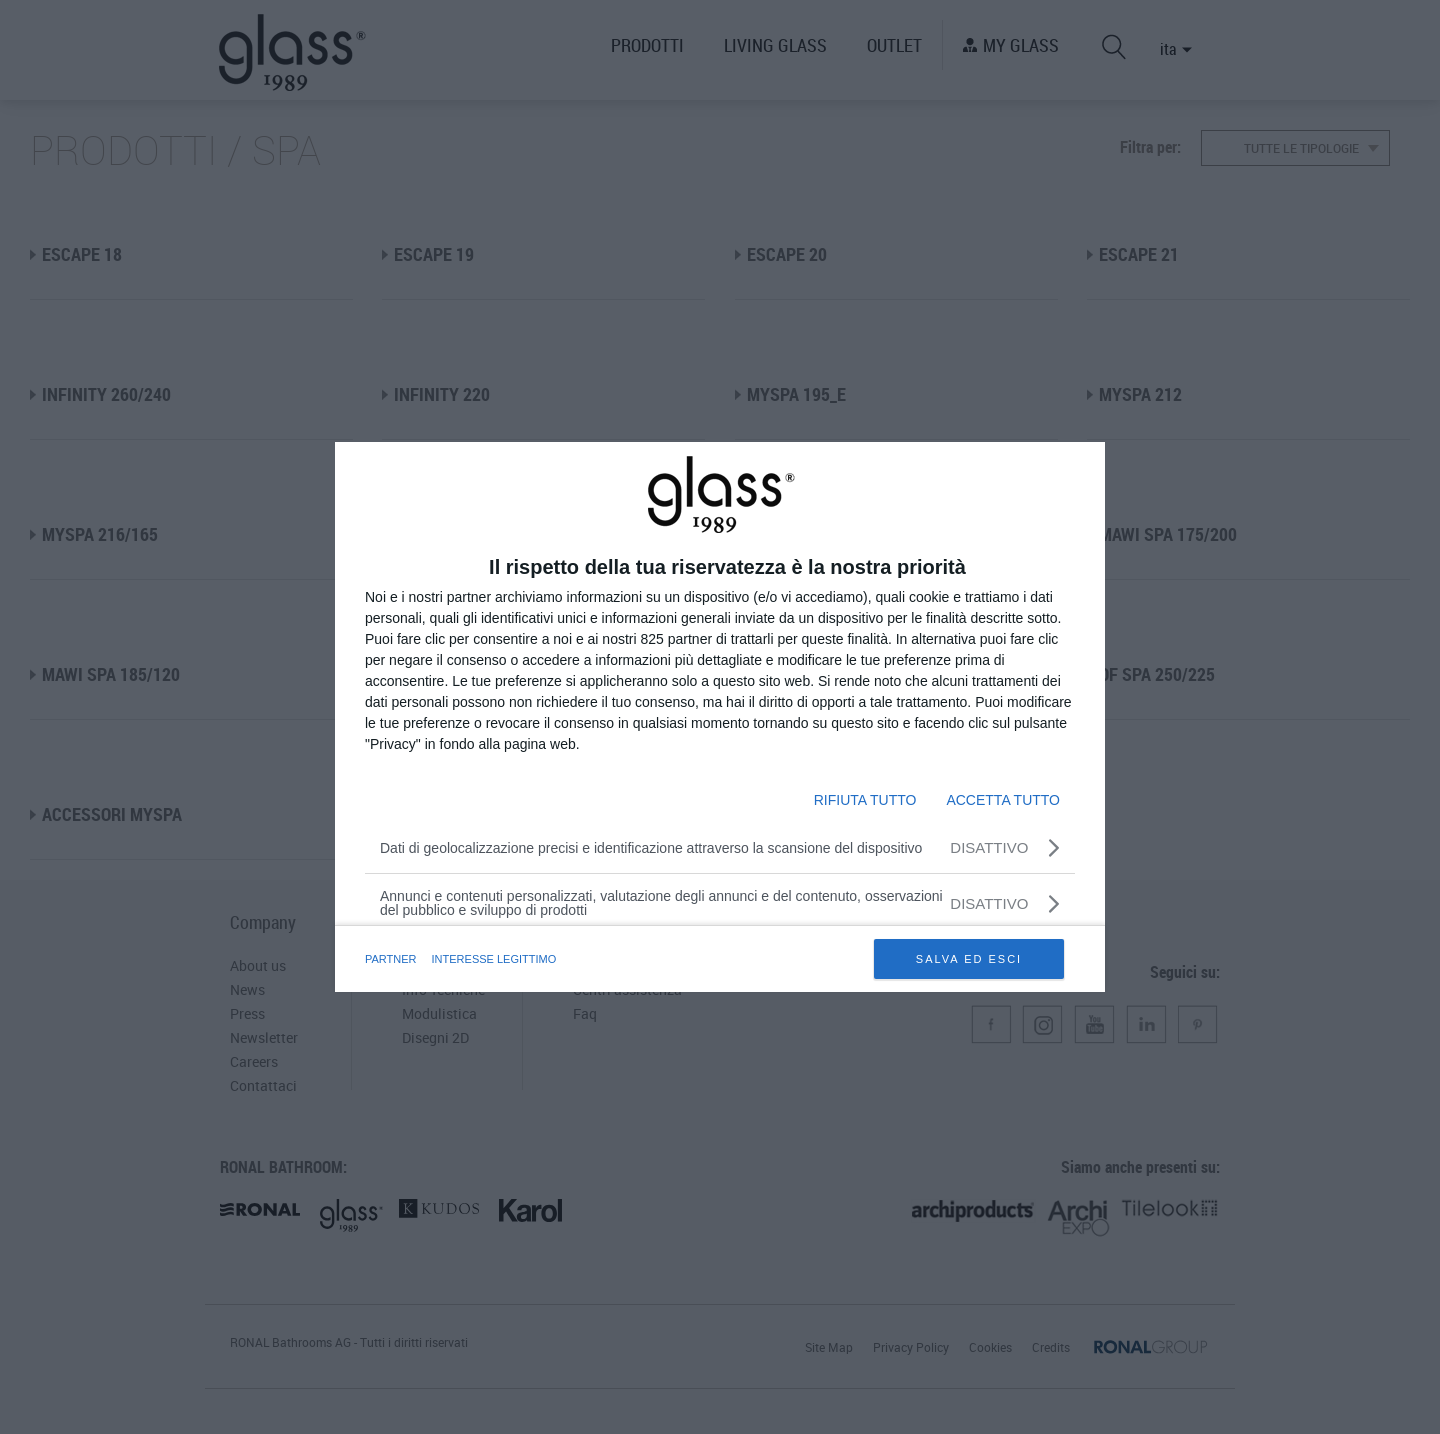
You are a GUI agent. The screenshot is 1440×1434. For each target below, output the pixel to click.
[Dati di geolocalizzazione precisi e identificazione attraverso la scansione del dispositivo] (720, 847)
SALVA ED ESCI (969, 959)
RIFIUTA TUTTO (865, 800)
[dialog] (720, 717)
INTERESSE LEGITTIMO (494, 959)
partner (391, 959)
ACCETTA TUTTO (1003, 800)
